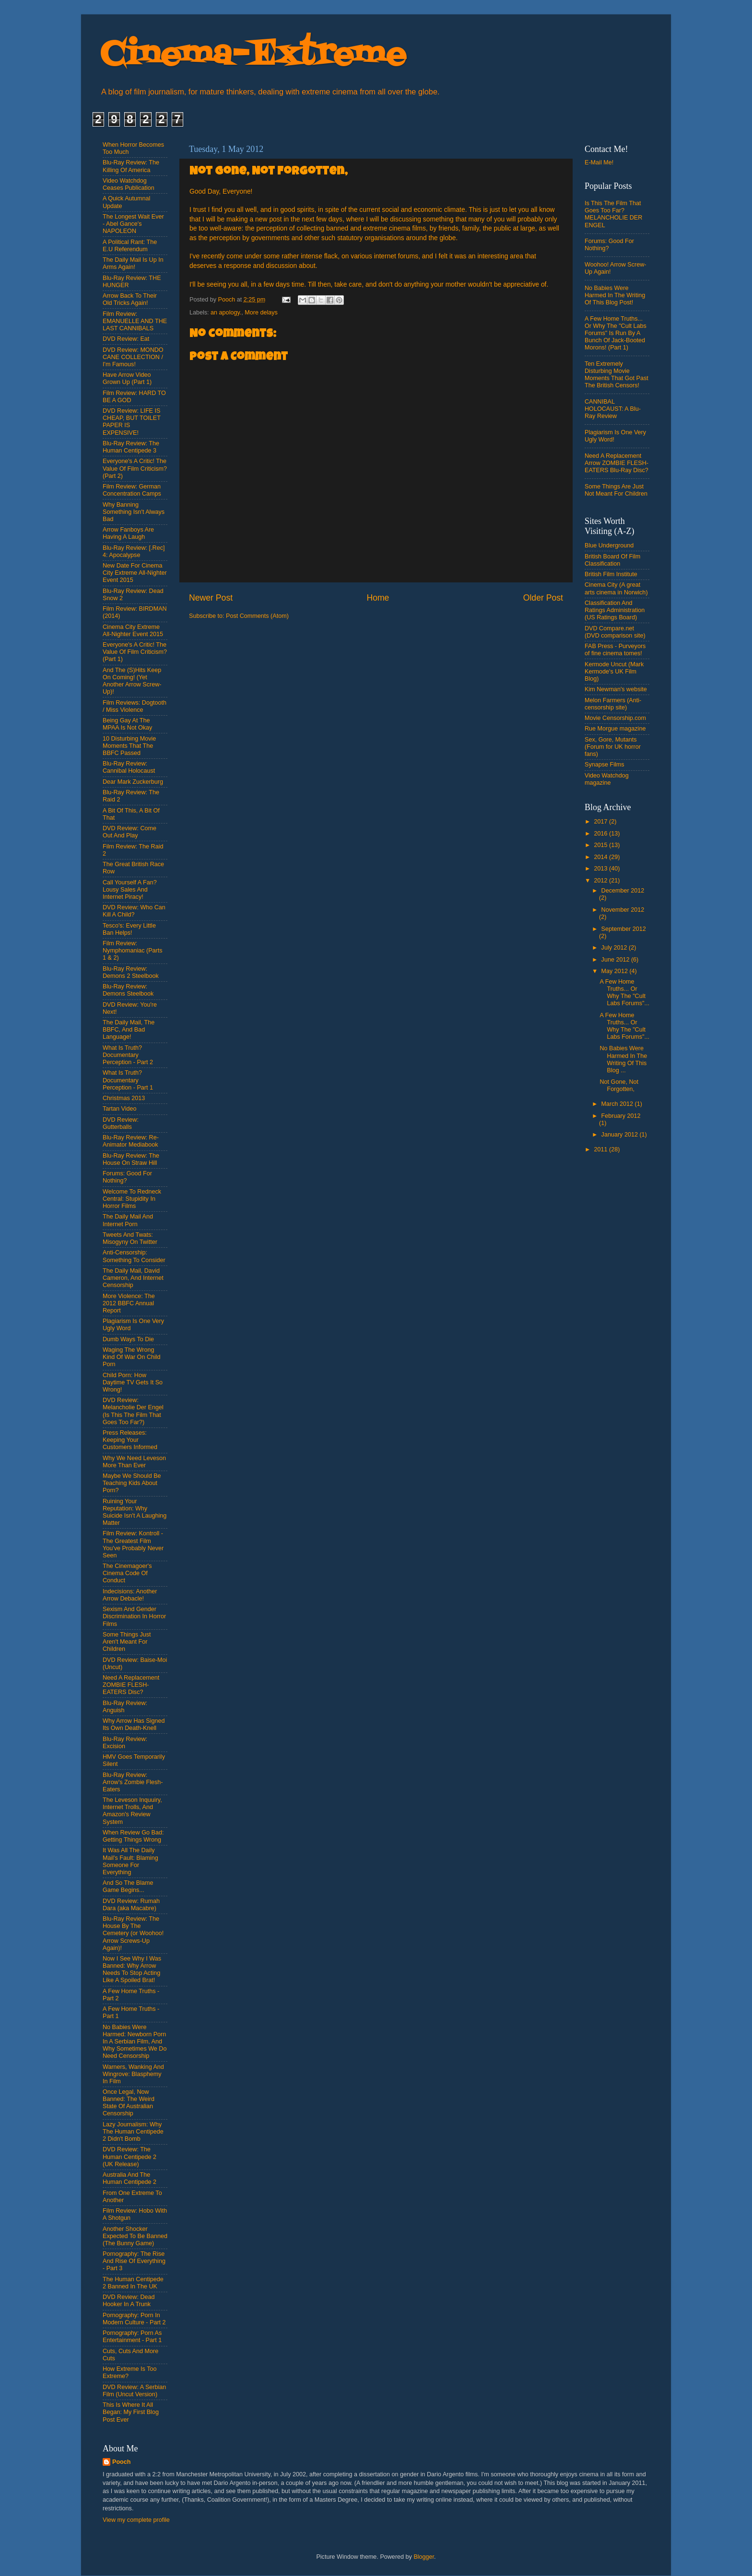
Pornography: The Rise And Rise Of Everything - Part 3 (134, 2261)
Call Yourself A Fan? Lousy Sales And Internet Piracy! (130, 889)
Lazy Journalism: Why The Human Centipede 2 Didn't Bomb (133, 2131)
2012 (601, 880)
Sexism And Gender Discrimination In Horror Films (134, 1616)
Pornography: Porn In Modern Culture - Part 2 (134, 2319)
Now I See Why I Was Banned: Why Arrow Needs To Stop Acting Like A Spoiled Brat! (132, 1969)
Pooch (121, 2462)
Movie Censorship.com (615, 718)
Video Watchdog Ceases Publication (128, 184)
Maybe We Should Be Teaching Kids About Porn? (132, 1483)
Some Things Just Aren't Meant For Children (127, 1641)
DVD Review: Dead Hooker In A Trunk (129, 2301)
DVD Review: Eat (126, 339)
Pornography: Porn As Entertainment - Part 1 (132, 2337)
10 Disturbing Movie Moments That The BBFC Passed (129, 745)
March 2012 (618, 1104)
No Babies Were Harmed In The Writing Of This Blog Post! (615, 295)
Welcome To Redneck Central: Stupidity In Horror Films (132, 1198)
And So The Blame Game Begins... (128, 1886)
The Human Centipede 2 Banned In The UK (133, 2283)
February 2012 (621, 1116)
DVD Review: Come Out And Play (129, 832)
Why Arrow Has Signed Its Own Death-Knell (134, 1724)
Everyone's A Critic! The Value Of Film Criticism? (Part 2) (135, 468)
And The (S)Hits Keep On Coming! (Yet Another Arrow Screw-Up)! (132, 681)
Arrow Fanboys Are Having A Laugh (128, 533)
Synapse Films (604, 764)
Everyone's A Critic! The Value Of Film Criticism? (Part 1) (135, 651)
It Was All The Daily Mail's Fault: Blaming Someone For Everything (130, 1861)
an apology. (226, 312)
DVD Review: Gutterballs (121, 1123)
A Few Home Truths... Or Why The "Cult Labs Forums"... (624, 992)
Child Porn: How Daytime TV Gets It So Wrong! (133, 1382)
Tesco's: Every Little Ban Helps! (129, 929)
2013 (601, 868)
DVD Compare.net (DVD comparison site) (615, 632)
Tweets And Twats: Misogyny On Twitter (130, 1238)
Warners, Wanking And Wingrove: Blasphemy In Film (133, 2074)
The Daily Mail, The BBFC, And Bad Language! (128, 1029)
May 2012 (615, 971)
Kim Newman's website (616, 689)
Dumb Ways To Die (128, 1339)
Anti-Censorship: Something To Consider (134, 1256)
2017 (601, 821)
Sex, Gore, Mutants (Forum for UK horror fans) (613, 746)
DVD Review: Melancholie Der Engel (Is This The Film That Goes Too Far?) (133, 1411)
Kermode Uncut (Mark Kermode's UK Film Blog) (614, 671)
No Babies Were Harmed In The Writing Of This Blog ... (623, 1059)
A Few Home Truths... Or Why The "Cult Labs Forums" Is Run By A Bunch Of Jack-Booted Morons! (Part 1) (615, 333)
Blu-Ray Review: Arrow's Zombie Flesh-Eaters (133, 1782)
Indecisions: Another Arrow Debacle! (130, 1595)
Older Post (543, 598)
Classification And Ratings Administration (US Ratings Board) (615, 610)
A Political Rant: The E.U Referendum (130, 246)
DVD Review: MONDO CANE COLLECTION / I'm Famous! (133, 357)
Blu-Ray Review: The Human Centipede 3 (131, 447)
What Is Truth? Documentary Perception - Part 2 (128, 1055)
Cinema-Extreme (253, 55)
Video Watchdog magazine (607, 779)
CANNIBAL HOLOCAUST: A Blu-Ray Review (613, 408)
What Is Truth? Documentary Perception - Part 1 (128, 1080)
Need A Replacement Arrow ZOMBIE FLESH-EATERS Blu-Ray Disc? (616, 463)
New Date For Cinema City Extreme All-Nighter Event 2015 (135, 572)
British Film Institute (611, 574)
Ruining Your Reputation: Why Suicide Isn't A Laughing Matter (134, 1512)
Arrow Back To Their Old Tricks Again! (130, 299)
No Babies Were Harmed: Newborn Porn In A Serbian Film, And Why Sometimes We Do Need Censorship (134, 2041)
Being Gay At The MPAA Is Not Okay (127, 724)
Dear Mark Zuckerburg (133, 781)
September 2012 (623, 929)
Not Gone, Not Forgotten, (618, 1085)
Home (377, 598)
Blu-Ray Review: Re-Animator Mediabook (131, 1141)
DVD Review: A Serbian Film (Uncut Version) (134, 2391)
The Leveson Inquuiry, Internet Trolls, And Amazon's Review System (132, 1811)
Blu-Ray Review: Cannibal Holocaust (129, 767)
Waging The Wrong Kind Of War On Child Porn (132, 1357)
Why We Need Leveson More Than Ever (134, 1462)
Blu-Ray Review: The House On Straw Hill (131, 1159)
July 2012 (615, 947)
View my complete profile (136, 2520)
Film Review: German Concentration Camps (132, 490)
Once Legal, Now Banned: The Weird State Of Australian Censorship (128, 2103)
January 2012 (620, 1134)
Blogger (423, 2556)
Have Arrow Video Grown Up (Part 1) (127, 378)
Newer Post (211, 598)
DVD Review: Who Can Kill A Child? (134, 911)
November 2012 (623, 909)
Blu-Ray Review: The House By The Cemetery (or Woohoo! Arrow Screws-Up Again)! (133, 1933)
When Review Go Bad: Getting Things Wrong (133, 1836)
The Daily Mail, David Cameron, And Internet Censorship (133, 1277)
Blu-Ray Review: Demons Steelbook (128, 990)
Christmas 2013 (124, 1098)
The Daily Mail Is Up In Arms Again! (133, 263)
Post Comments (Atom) (257, 616)
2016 (601, 833)
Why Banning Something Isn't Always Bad (133, 511)
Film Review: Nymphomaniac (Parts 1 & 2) (133, 950)
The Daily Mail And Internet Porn (128, 1220)
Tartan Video (119, 1108)
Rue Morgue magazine (615, 728)
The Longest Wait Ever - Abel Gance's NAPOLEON (133, 223)
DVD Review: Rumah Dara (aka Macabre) (131, 1905)
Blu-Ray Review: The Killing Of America (131, 166)
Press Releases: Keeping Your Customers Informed (130, 1439)
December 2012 (623, 890)
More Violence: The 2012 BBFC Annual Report (129, 1303)
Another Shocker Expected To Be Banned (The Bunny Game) (135, 2236)
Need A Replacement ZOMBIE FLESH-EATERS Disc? (131, 1684)
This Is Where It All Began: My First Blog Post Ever (131, 2412)
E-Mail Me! (599, 162)
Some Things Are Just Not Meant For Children (616, 490)
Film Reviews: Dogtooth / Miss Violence (134, 706)
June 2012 (616, 959)
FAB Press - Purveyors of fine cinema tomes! (615, 650)
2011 (601, 1149)
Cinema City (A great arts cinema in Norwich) (616, 588)
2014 (601, 857)
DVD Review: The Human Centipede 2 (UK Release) (129, 2156)
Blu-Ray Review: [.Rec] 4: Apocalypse (133, 551)
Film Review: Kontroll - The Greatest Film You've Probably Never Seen (133, 1544)
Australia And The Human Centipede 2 (129, 2178)
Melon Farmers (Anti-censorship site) (613, 704)
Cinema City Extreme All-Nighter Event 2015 (133, 631)
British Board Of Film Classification (612, 560)
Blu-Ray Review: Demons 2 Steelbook (131, 972)
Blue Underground (609, 545)
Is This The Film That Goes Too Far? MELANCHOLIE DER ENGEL (613, 214)
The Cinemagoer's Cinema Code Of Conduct (127, 1573)
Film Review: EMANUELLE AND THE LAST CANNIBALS (135, 321)
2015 (601, 845)
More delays (261, 312)
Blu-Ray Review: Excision (125, 1743)
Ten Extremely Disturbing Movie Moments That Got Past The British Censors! (616, 374)
